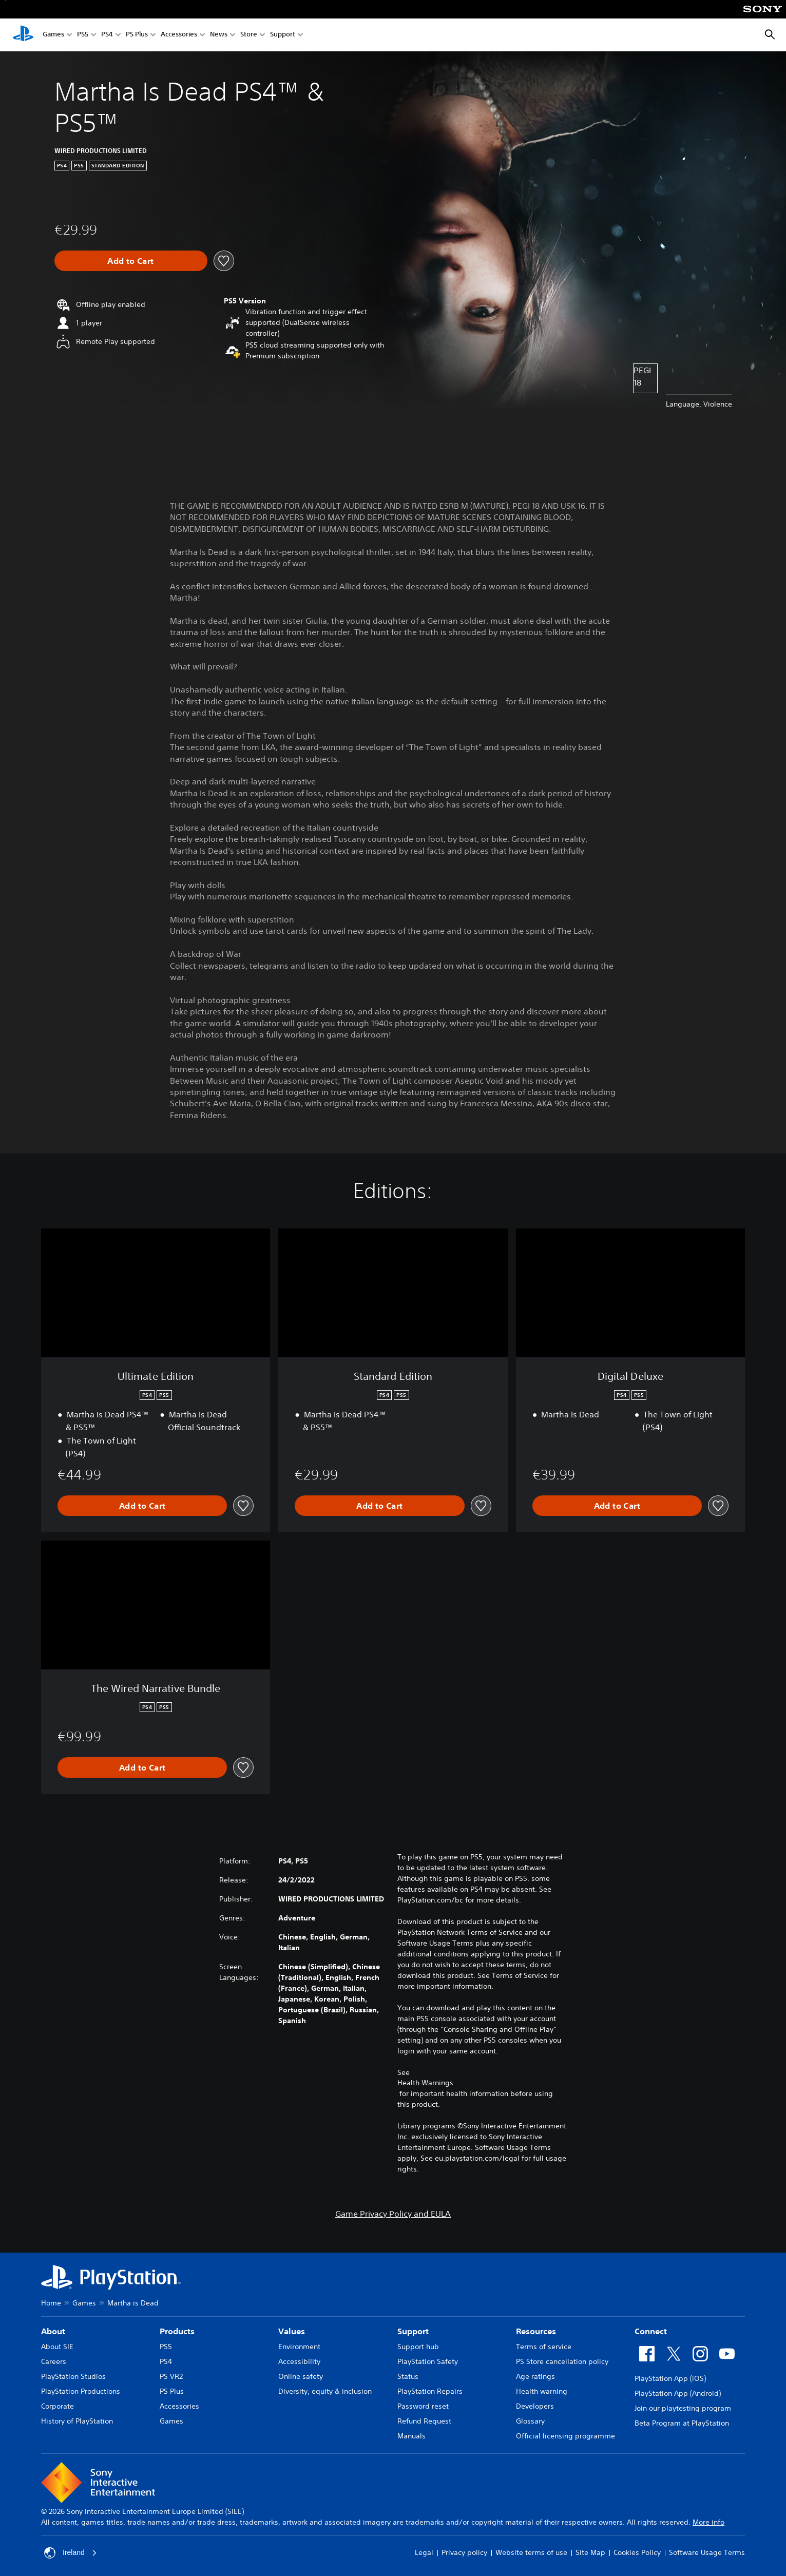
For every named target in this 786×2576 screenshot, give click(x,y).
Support (282, 35)
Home (51, 2303)
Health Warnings (425, 2082)
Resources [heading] (536, 2331)
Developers (535, 2406)
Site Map (590, 2552)
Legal (424, 2552)
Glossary (530, 2421)
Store (248, 35)
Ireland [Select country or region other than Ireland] (70, 2553)
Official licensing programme (565, 2435)
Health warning (541, 2391)
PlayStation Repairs (430, 2391)
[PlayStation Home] (23, 35)
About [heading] (53, 2331)
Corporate (57, 2406)
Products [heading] (177, 2331)
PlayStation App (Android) (678, 2393)
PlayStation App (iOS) (670, 2378)
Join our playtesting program (683, 2408)
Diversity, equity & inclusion (325, 2391)
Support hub (418, 2346)
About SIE (57, 2346)
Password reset (423, 2406)
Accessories (179, 35)
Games (53, 35)
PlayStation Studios (73, 2376)
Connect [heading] (651, 2331)
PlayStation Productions (80, 2391)
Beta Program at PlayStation (682, 2423)
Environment (299, 2346)
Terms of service (543, 2346)
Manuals (411, 2435)
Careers (53, 2361)
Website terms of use (531, 2552)
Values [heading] (291, 2331)
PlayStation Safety (427, 2361)
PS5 (82, 35)
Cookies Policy (637, 2552)
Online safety (300, 2376)
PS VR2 (171, 2376)
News (218, 35)
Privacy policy (464, 2552)
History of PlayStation (77, 2421)
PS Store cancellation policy (562, 2361)
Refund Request (424, 2421)
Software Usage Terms (707, 2552)
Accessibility (299, 2361)
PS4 (107, 35)
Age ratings (535, 2376)
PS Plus (137, 35)
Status (407, 2376)
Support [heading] (413, 2331)
